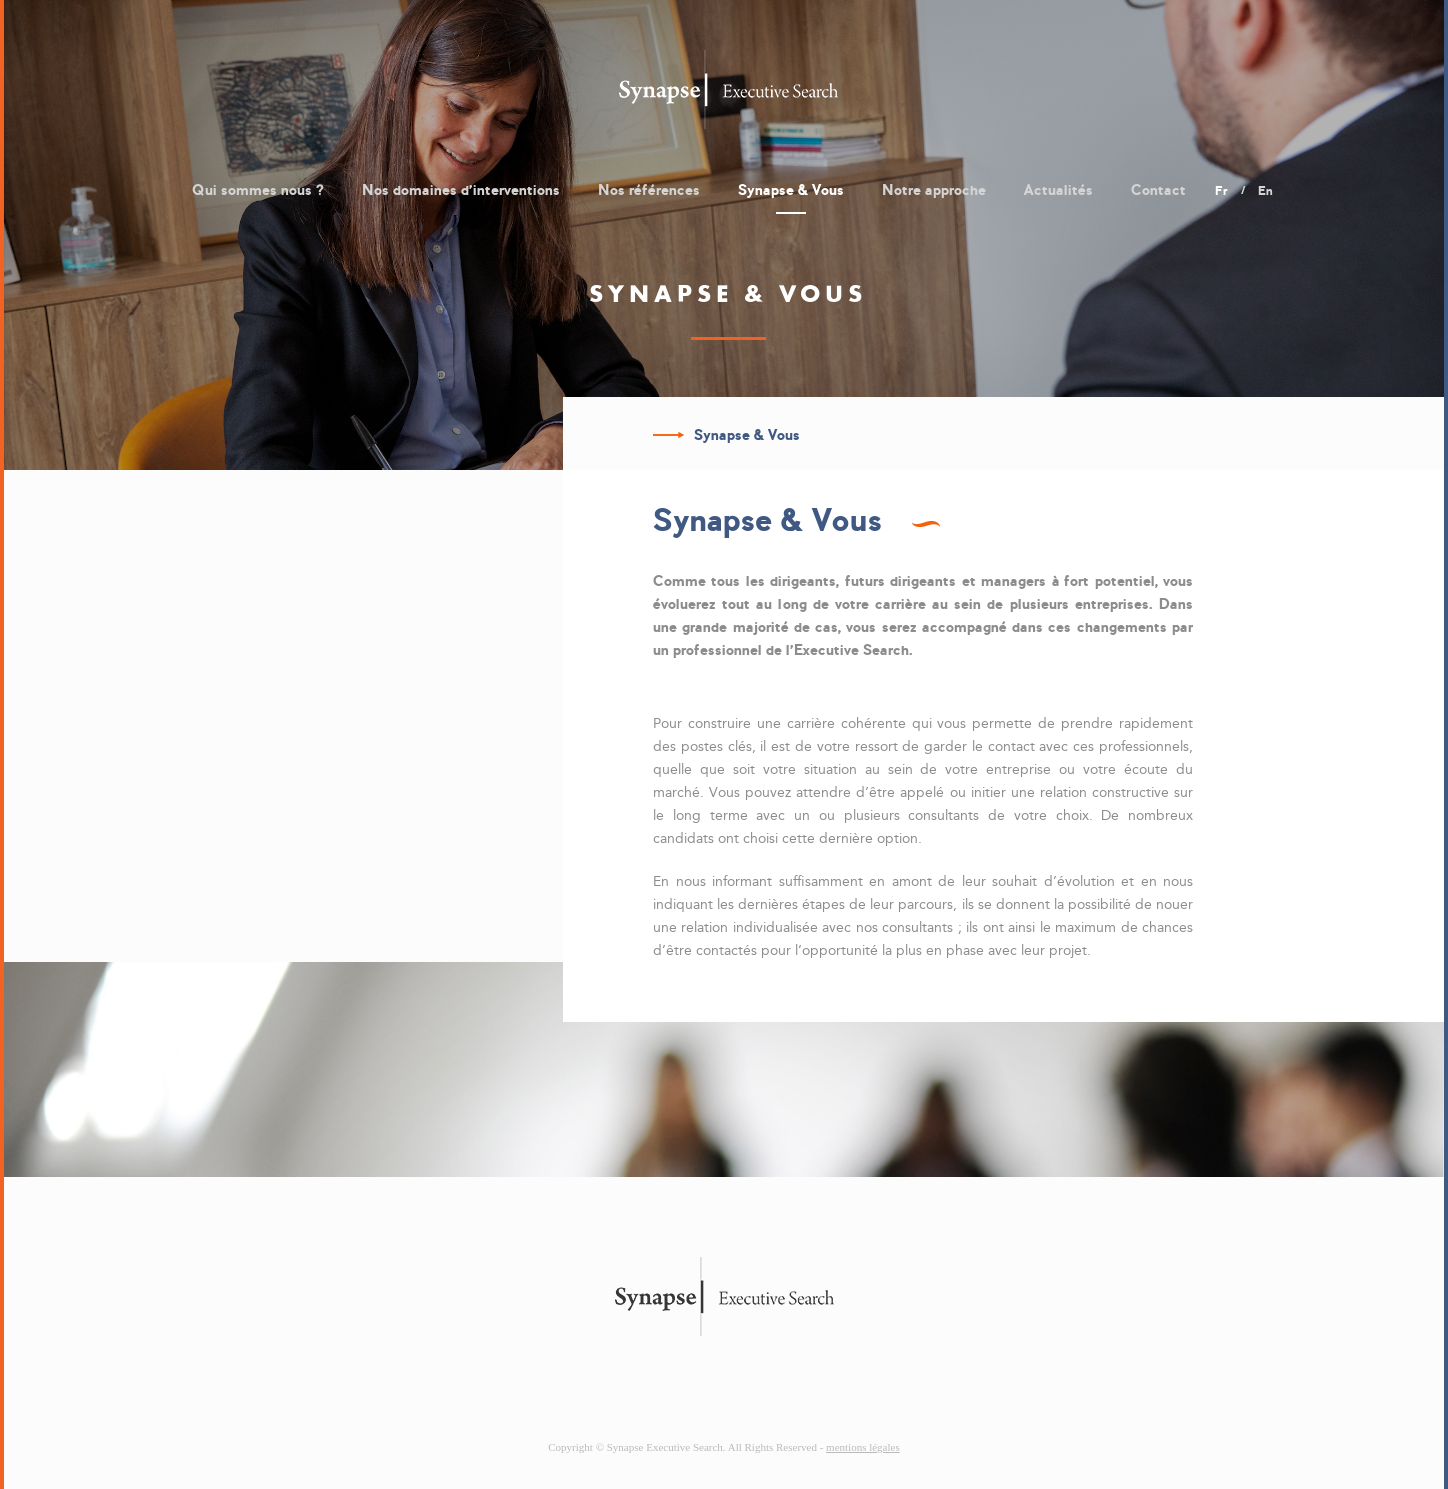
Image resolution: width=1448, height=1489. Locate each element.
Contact (1158, 190)
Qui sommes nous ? (258, 190)
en (1265, 190)
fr (1221, 190)
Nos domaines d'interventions (461, 190)
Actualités (1058, 190)
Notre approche (934, 190)
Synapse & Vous (791, 190)
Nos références (649, 190)
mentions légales (863, 1447)
